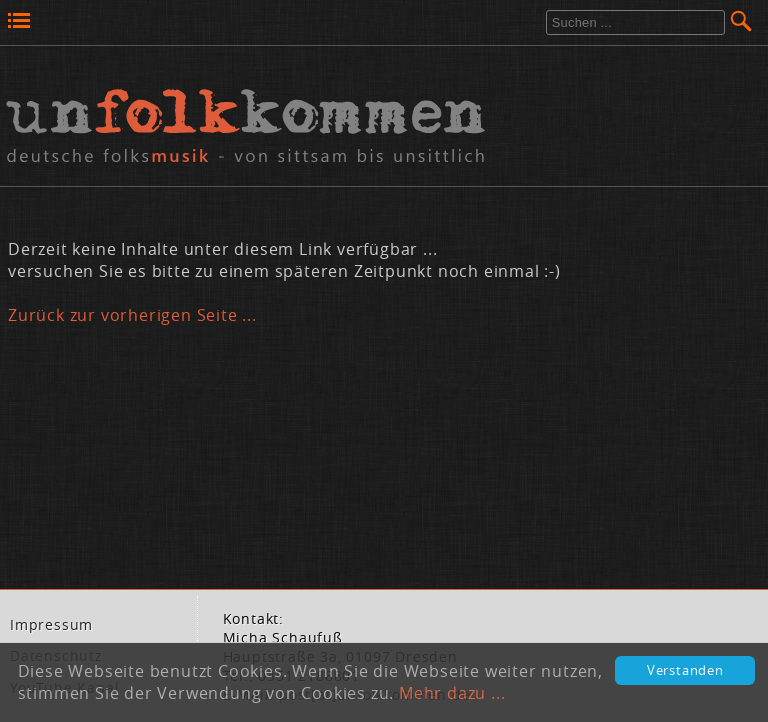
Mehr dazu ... (452, 693)
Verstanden (685, 670)
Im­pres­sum (51, 625)
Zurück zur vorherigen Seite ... (132, 315)
